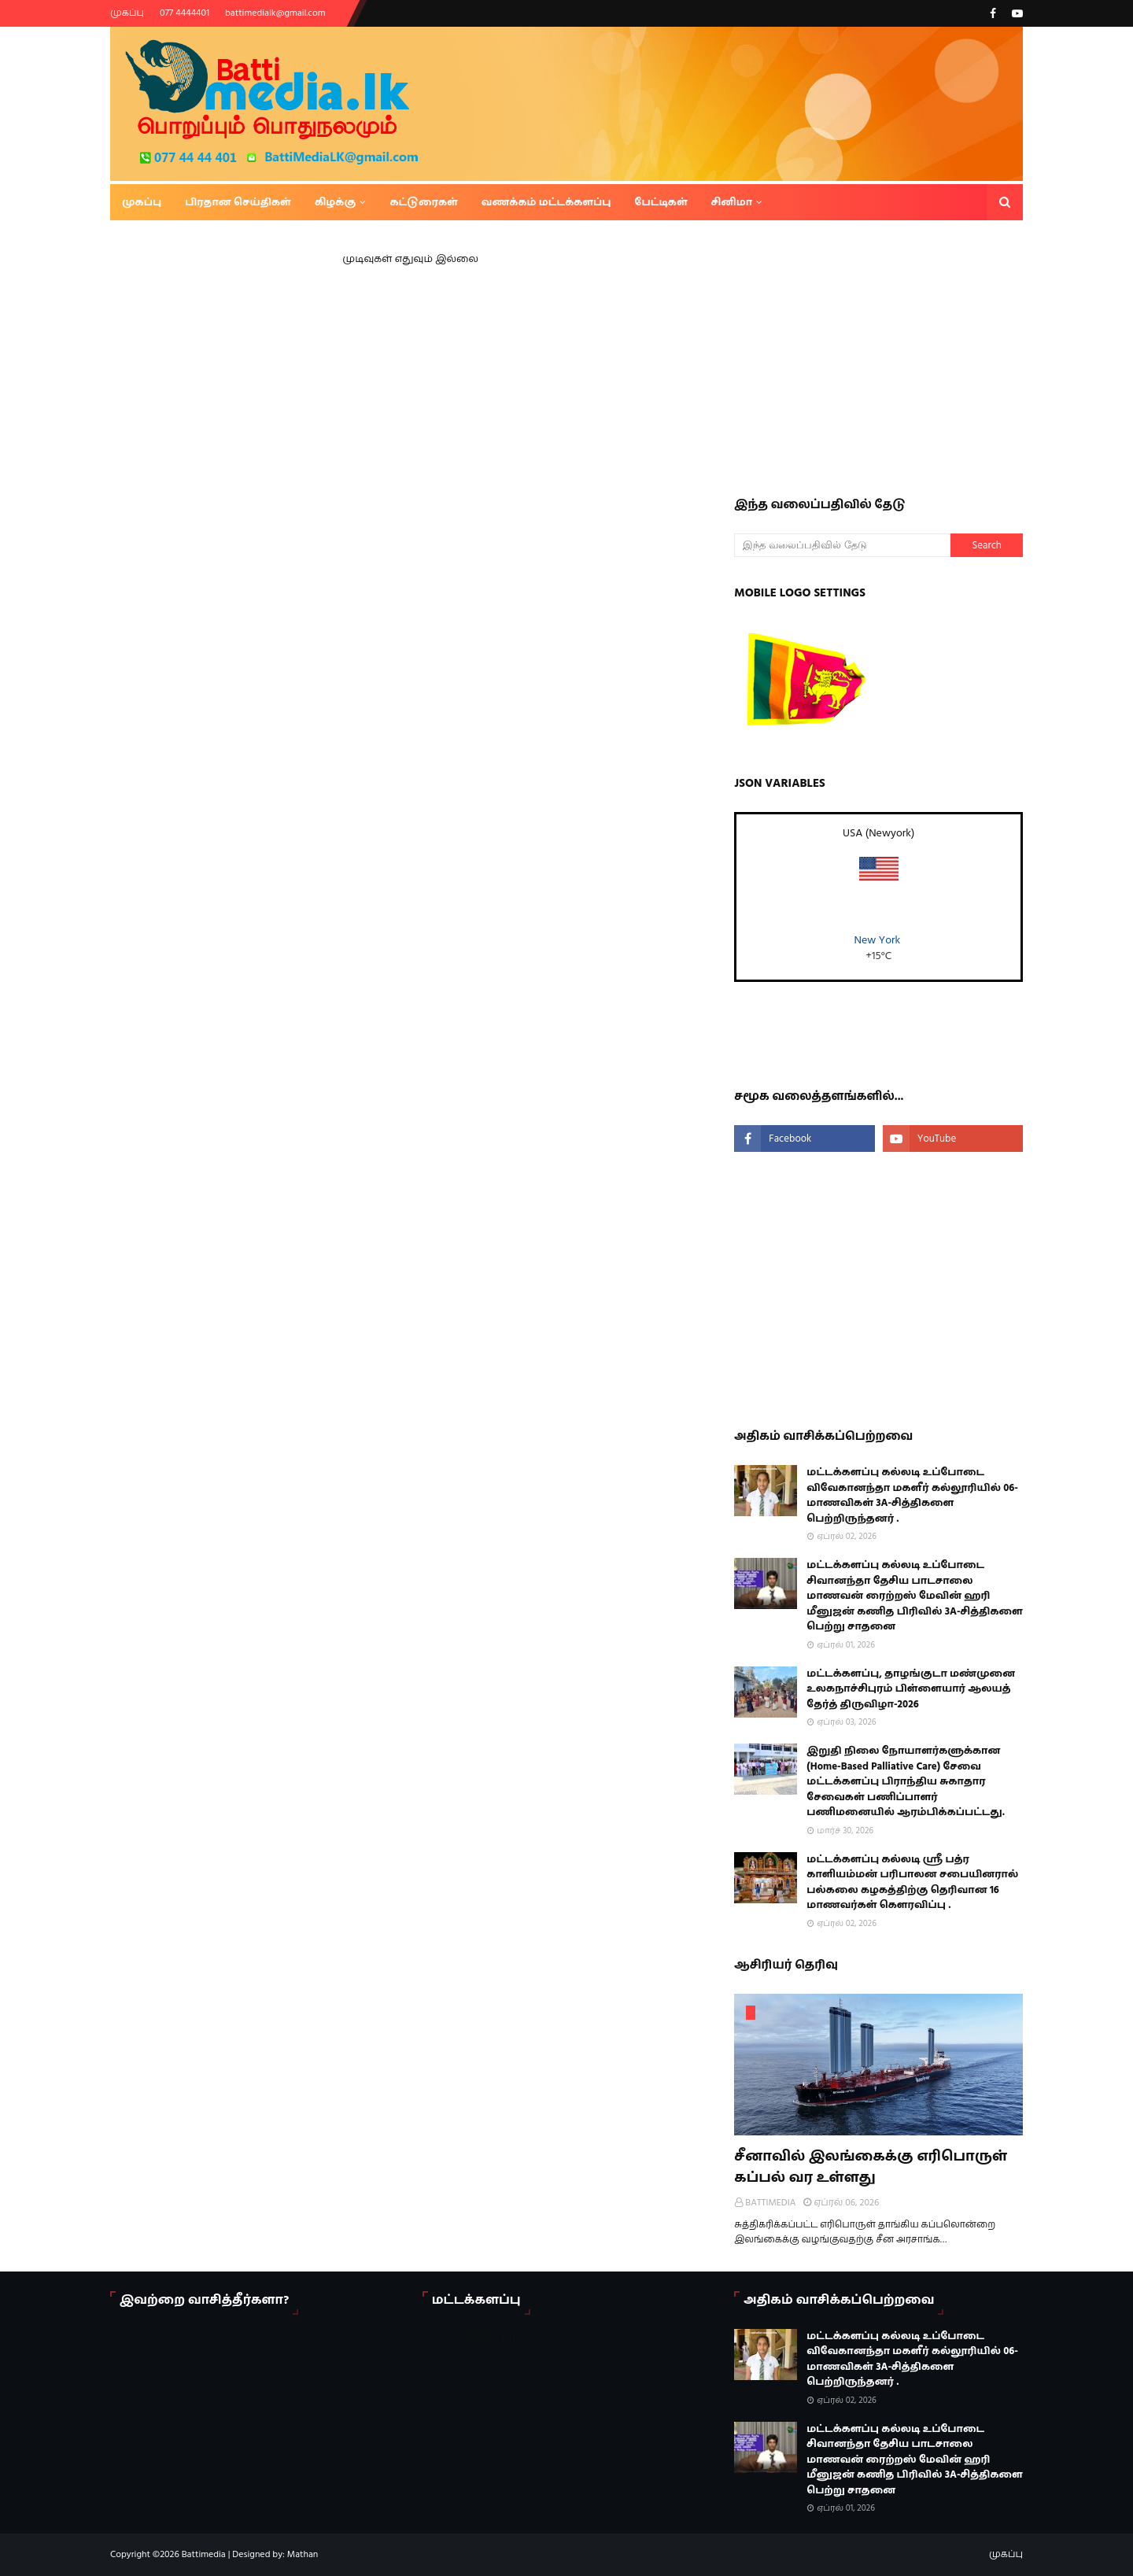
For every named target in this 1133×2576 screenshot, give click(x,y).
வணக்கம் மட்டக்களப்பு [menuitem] (546, 202)
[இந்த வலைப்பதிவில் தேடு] (842, 545)
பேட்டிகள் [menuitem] (661, 202)
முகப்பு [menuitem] (141, 202)
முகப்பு (127, 13)
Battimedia (204, 2554)
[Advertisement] (933, 354)
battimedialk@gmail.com (275, 13)
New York (877, 940)
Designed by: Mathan (274, 2554)
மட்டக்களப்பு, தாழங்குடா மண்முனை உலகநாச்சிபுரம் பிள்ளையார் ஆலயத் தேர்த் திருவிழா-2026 (910, 1688)
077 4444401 (184, 13)
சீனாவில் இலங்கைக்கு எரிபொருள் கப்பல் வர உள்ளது (870, 2166)
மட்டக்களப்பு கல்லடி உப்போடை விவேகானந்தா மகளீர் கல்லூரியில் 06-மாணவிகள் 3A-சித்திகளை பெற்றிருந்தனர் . (912, 1495)
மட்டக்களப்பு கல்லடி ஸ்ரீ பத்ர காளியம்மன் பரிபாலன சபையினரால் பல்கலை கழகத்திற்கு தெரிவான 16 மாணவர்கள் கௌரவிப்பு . (912, 1882)
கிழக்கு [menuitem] (335, 202)
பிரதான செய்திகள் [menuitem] (238, 202)
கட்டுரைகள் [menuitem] (423, 202)
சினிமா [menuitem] (731, 202)
